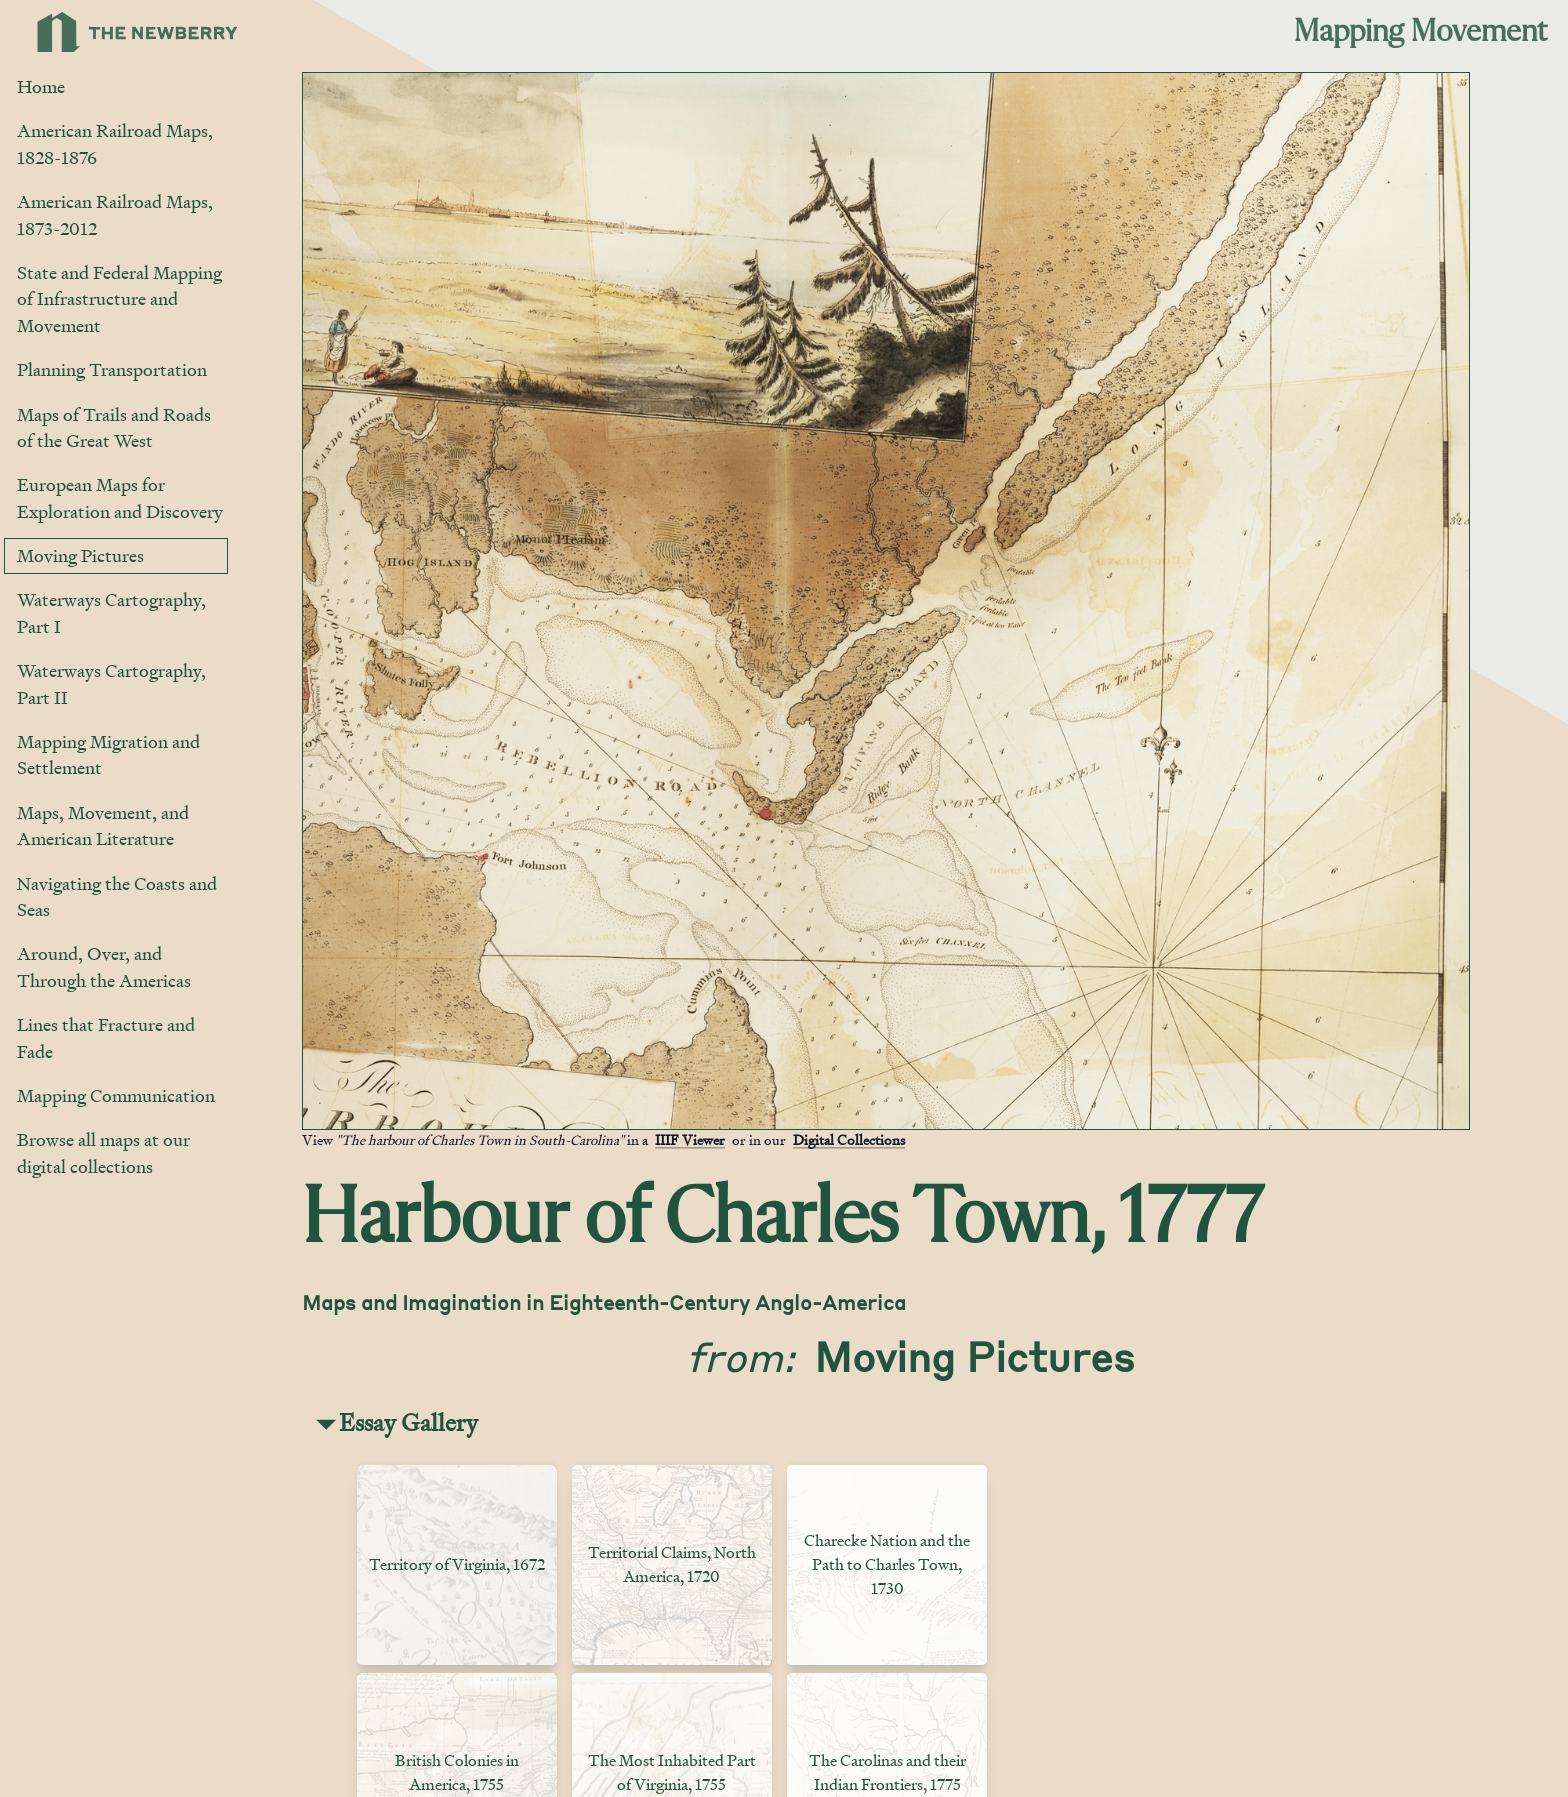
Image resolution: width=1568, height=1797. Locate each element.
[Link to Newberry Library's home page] (137, 32)
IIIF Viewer (690, 1139)
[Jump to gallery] (319, 1113)
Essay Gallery (408, 1422)
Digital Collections (849, 1139)
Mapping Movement (1420, 32)
